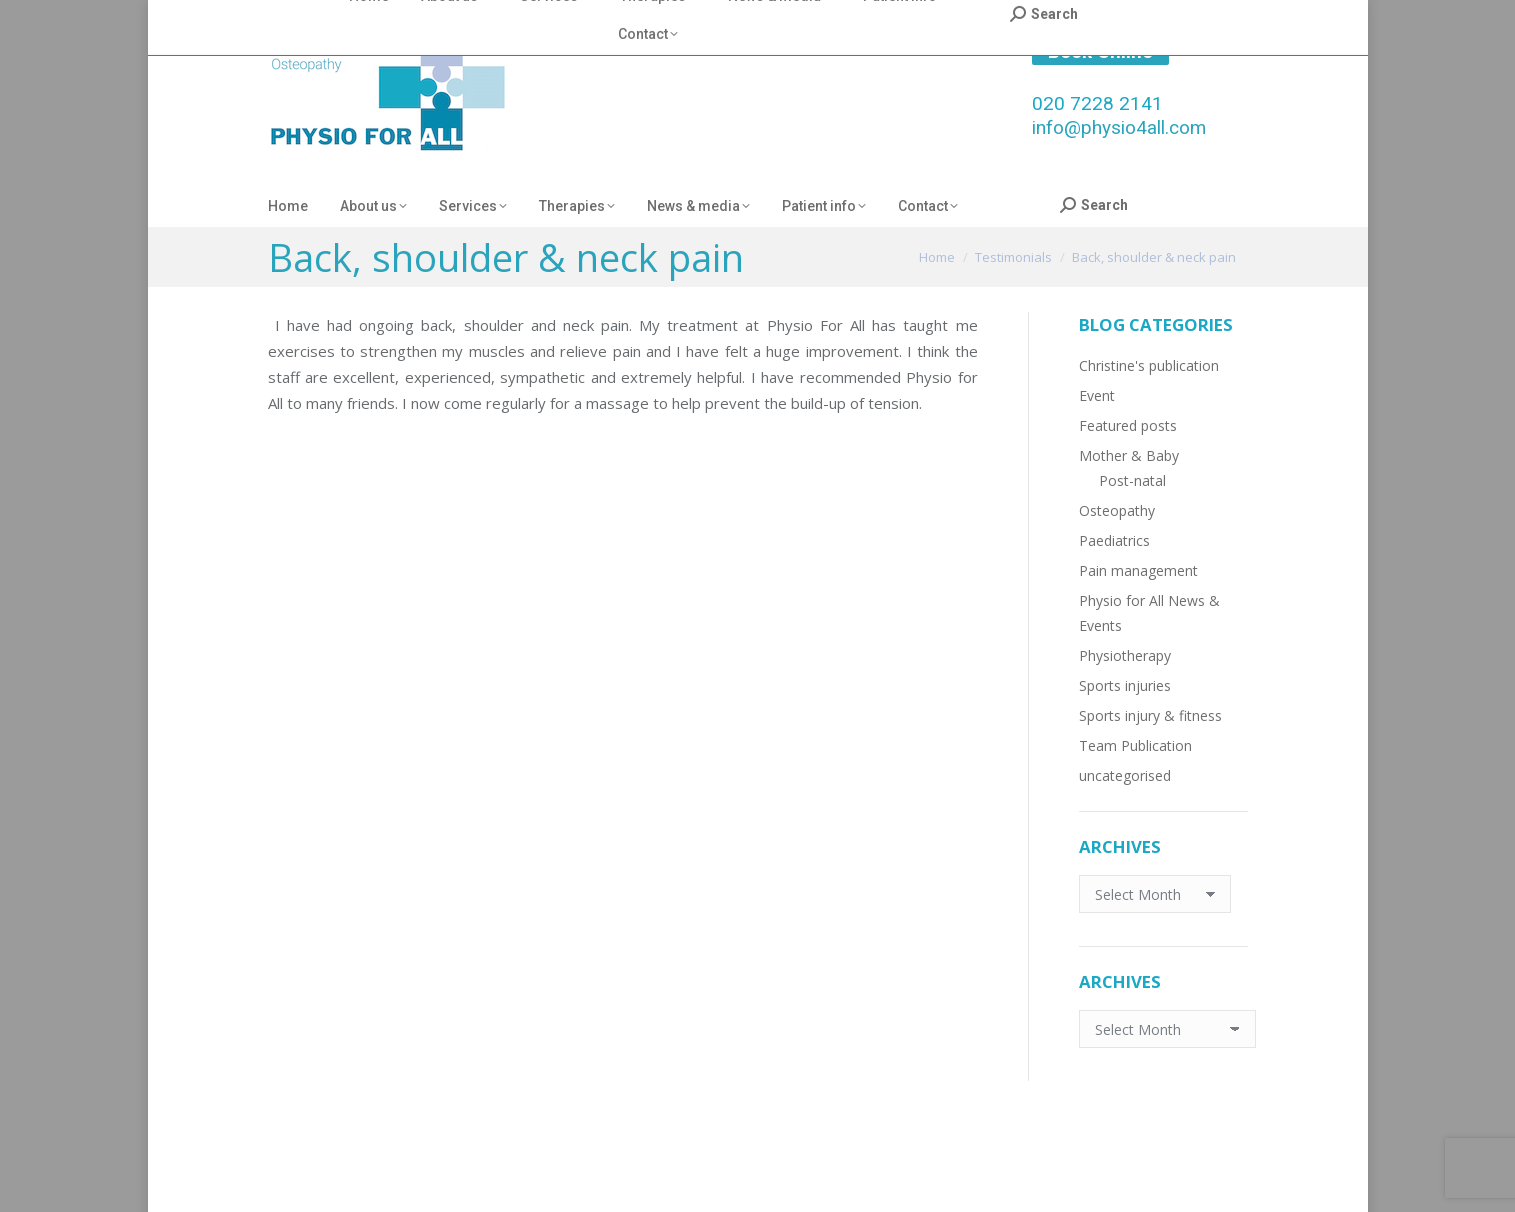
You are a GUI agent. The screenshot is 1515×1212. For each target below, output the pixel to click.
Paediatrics (1114, 540)
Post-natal (1132, 480)
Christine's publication (1149, 365)
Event (1097, 395)
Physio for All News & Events (1149, 613)
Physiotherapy (1125, 655)
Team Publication (1135, 745)
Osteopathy (1117, 510)
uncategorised (1125, 775)
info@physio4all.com (1119, 127)
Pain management (1138, 570)
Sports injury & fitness (1150, 715)
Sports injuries (1125, 685)
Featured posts (1128, 425)
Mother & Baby (1129, 455)
